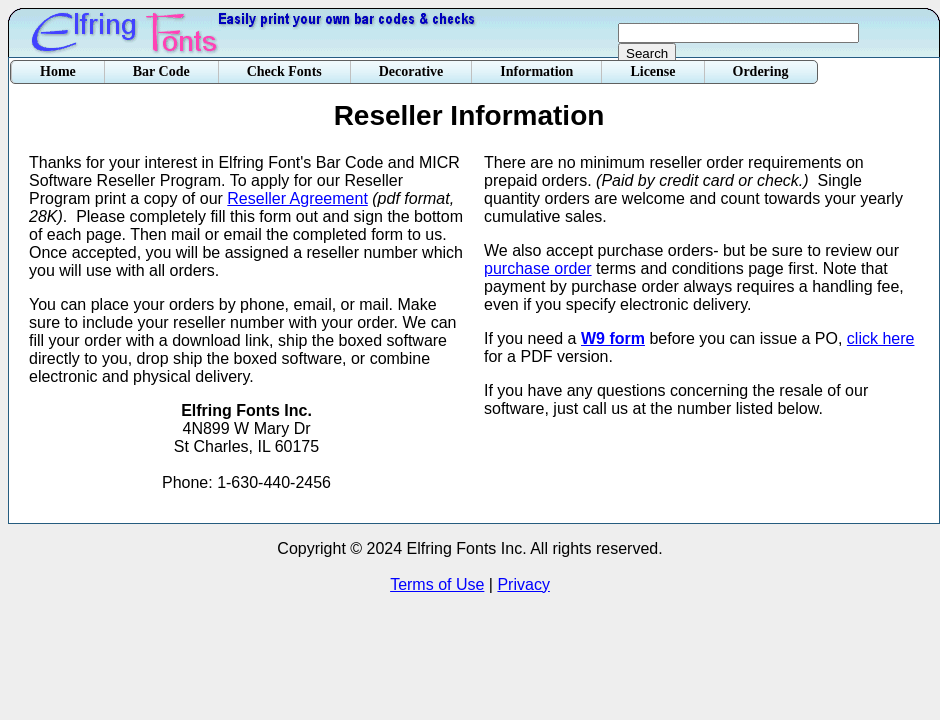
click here (881, 338)
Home (58, 71)
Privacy (523, 584)
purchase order (538, 268)
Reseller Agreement (297, 198)
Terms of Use (437, 584)
